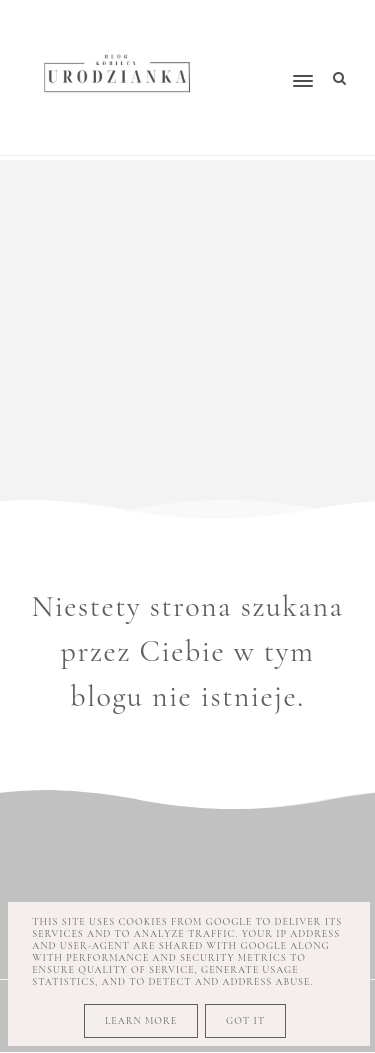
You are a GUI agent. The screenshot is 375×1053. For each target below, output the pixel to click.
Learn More (141, 1021)
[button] (269, 43)
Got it (245, 1021)
